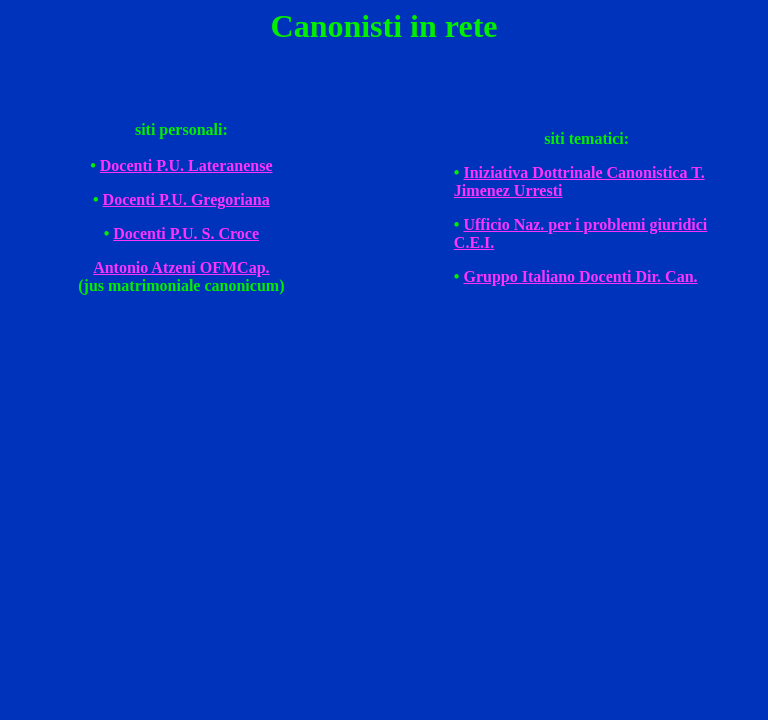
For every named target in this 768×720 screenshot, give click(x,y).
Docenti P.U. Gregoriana (186, 199)
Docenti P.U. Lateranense (186, 165)
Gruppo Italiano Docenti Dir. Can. (580, 276)
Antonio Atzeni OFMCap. (181, 267)
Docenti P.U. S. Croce (186, 233)
